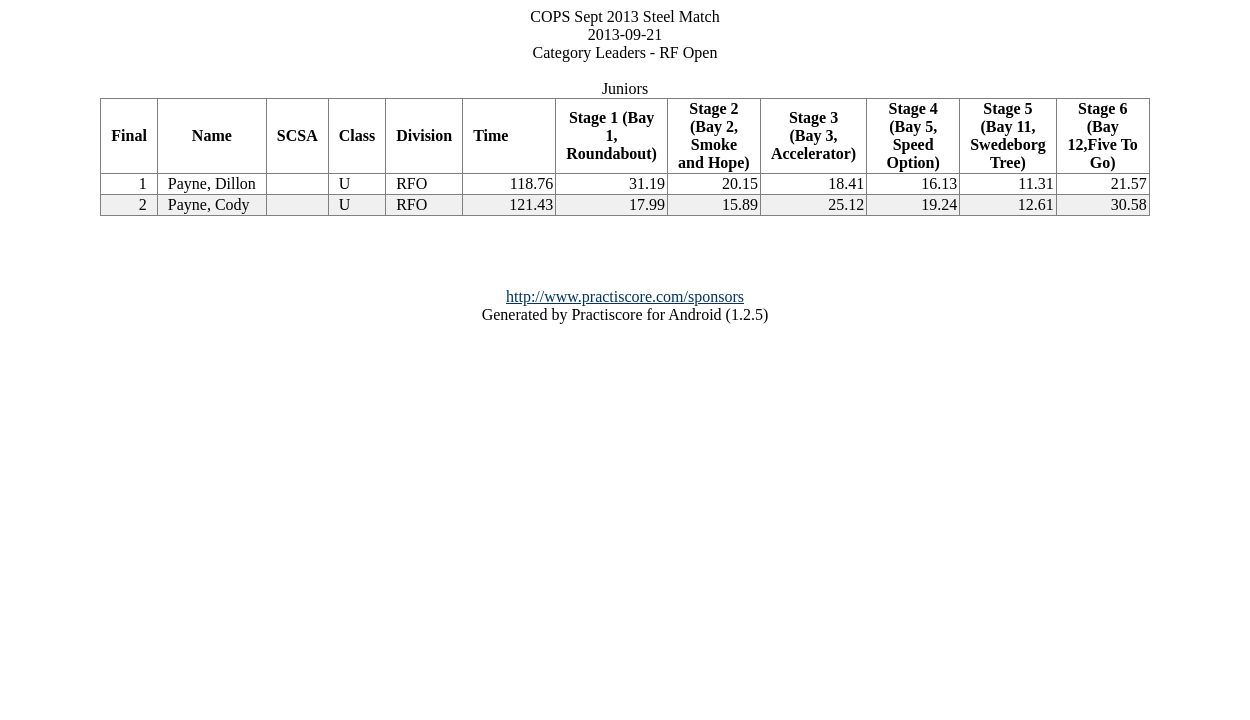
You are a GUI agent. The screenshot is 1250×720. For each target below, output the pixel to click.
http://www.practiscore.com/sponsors (625, 296)
